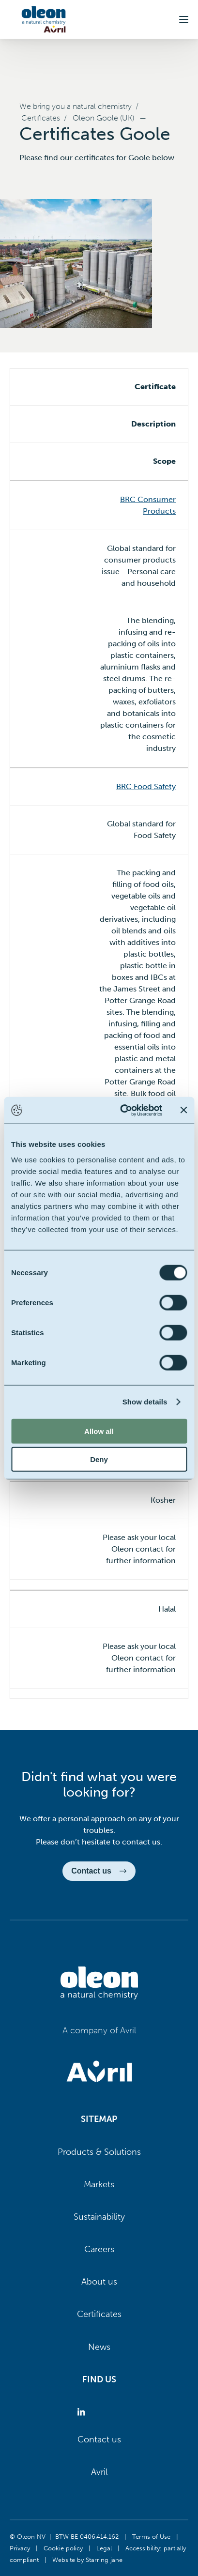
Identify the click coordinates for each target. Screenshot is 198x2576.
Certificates (40, 117)
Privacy (20, 2548)
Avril (99, 2472)
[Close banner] (183, 1110)
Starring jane (104, 2559)
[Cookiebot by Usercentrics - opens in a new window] (122, 1110)
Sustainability (99, 2216)
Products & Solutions (99, 2152)
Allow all (99, 1431)
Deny (99, 1459)
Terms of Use (151, 2536)
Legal (104, 2548)
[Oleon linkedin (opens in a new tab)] (83, 2412)
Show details (145, 1402)
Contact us (99, 2439)
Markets (99, 2184)
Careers (99, 2249)
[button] (183, 19)
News (99, 2347)
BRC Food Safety (146, 786)
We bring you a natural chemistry (75, 106)
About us (99, 2281)
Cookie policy (63, 2548)
